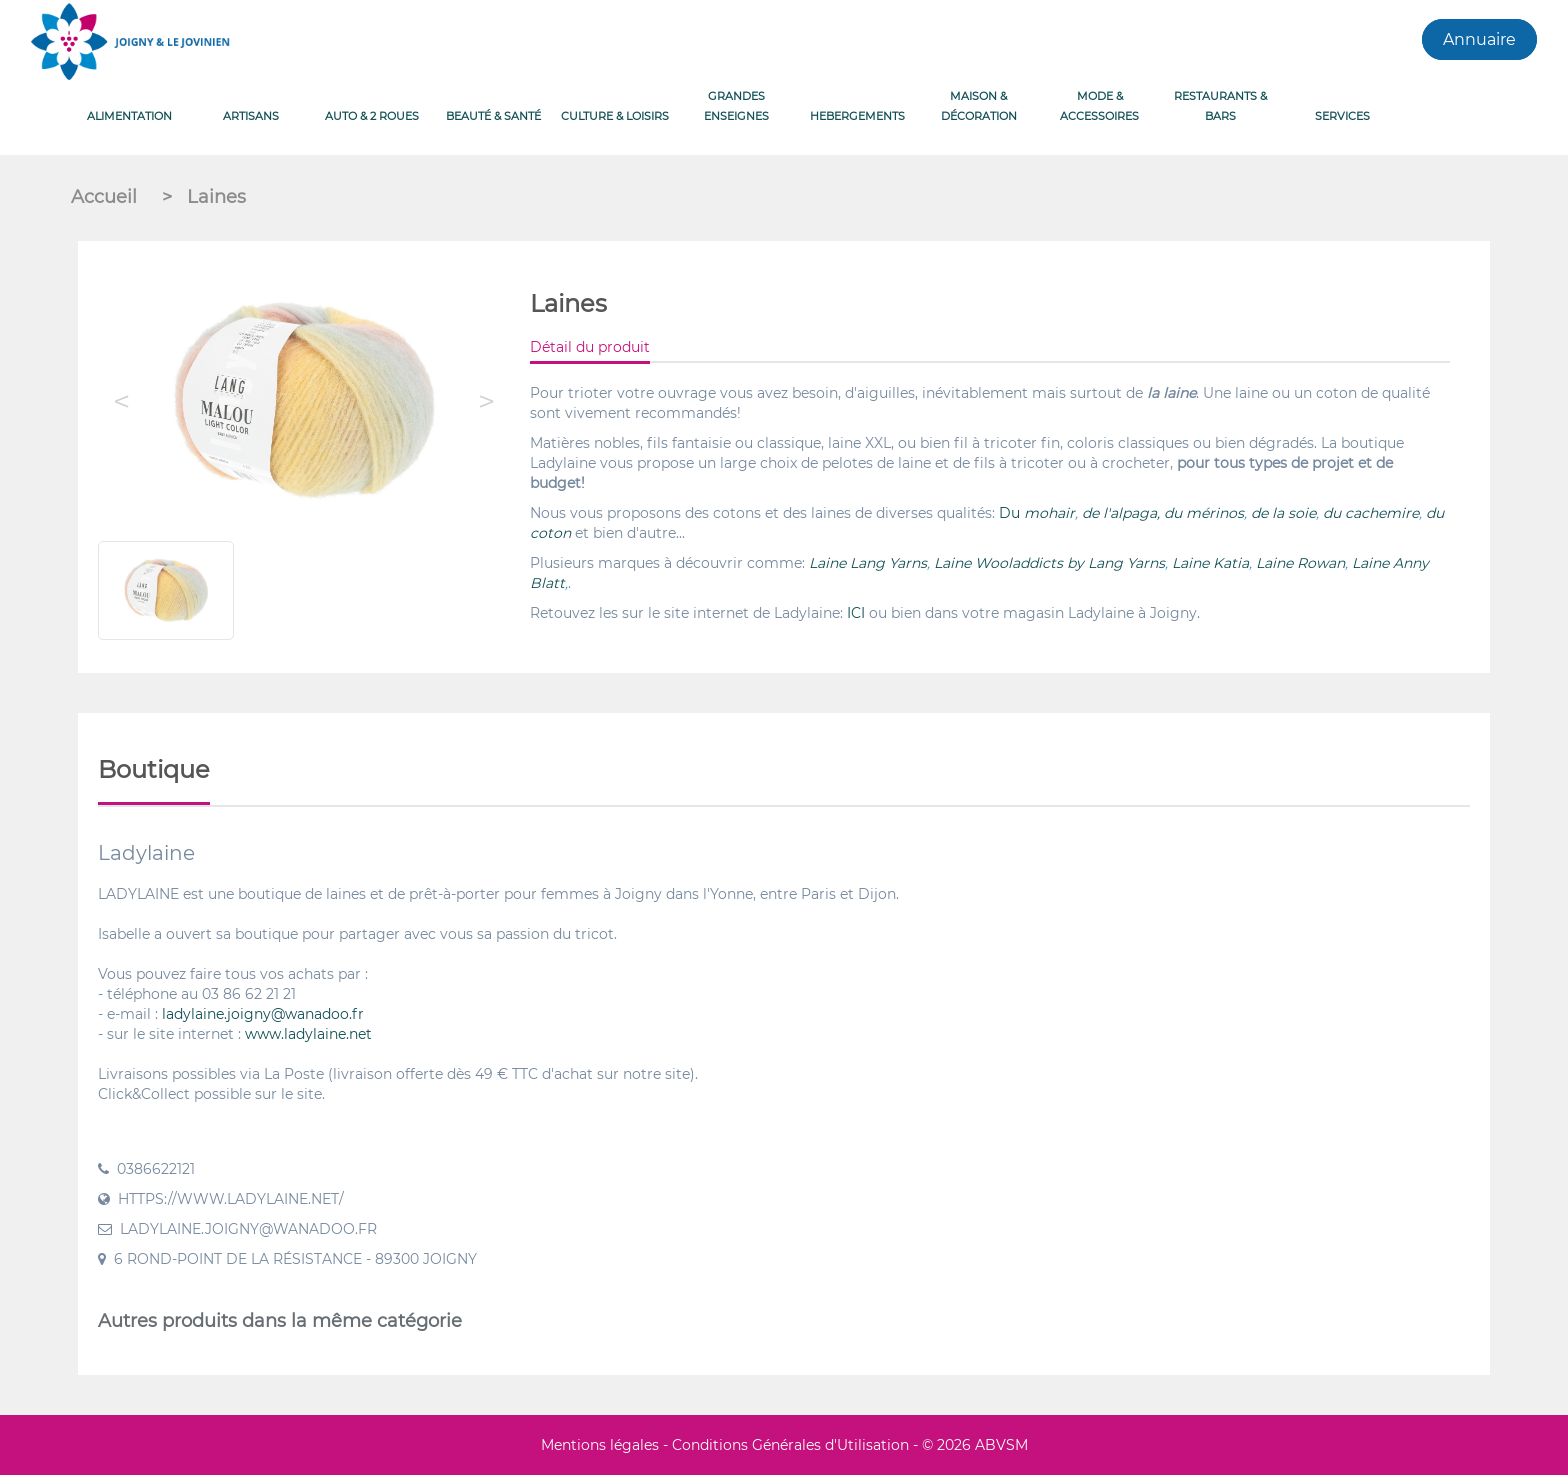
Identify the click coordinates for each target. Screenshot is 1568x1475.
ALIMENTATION (129, 116)
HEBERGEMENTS (857, 116)
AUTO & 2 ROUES (372, 116)
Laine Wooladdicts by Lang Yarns (1049, 563)
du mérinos (1204, 513)
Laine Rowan (1300, 563)
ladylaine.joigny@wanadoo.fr (263, 1014)
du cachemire (1371, 513)
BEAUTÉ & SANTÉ (493, 116)
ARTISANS (251, 116)
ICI (856, 613)
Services (1342, 116)
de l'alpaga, (1121, 513)
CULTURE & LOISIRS (615, 116)
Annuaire (1479, 39)
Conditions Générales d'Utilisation (790, 1445)
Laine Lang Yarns (868, 563)
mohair (1049, 513)
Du (1011, 513)
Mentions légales (600, 1445)
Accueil (106, 197)
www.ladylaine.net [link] (308, 1034)
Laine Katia (1210, 563)
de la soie (1283, 513)
